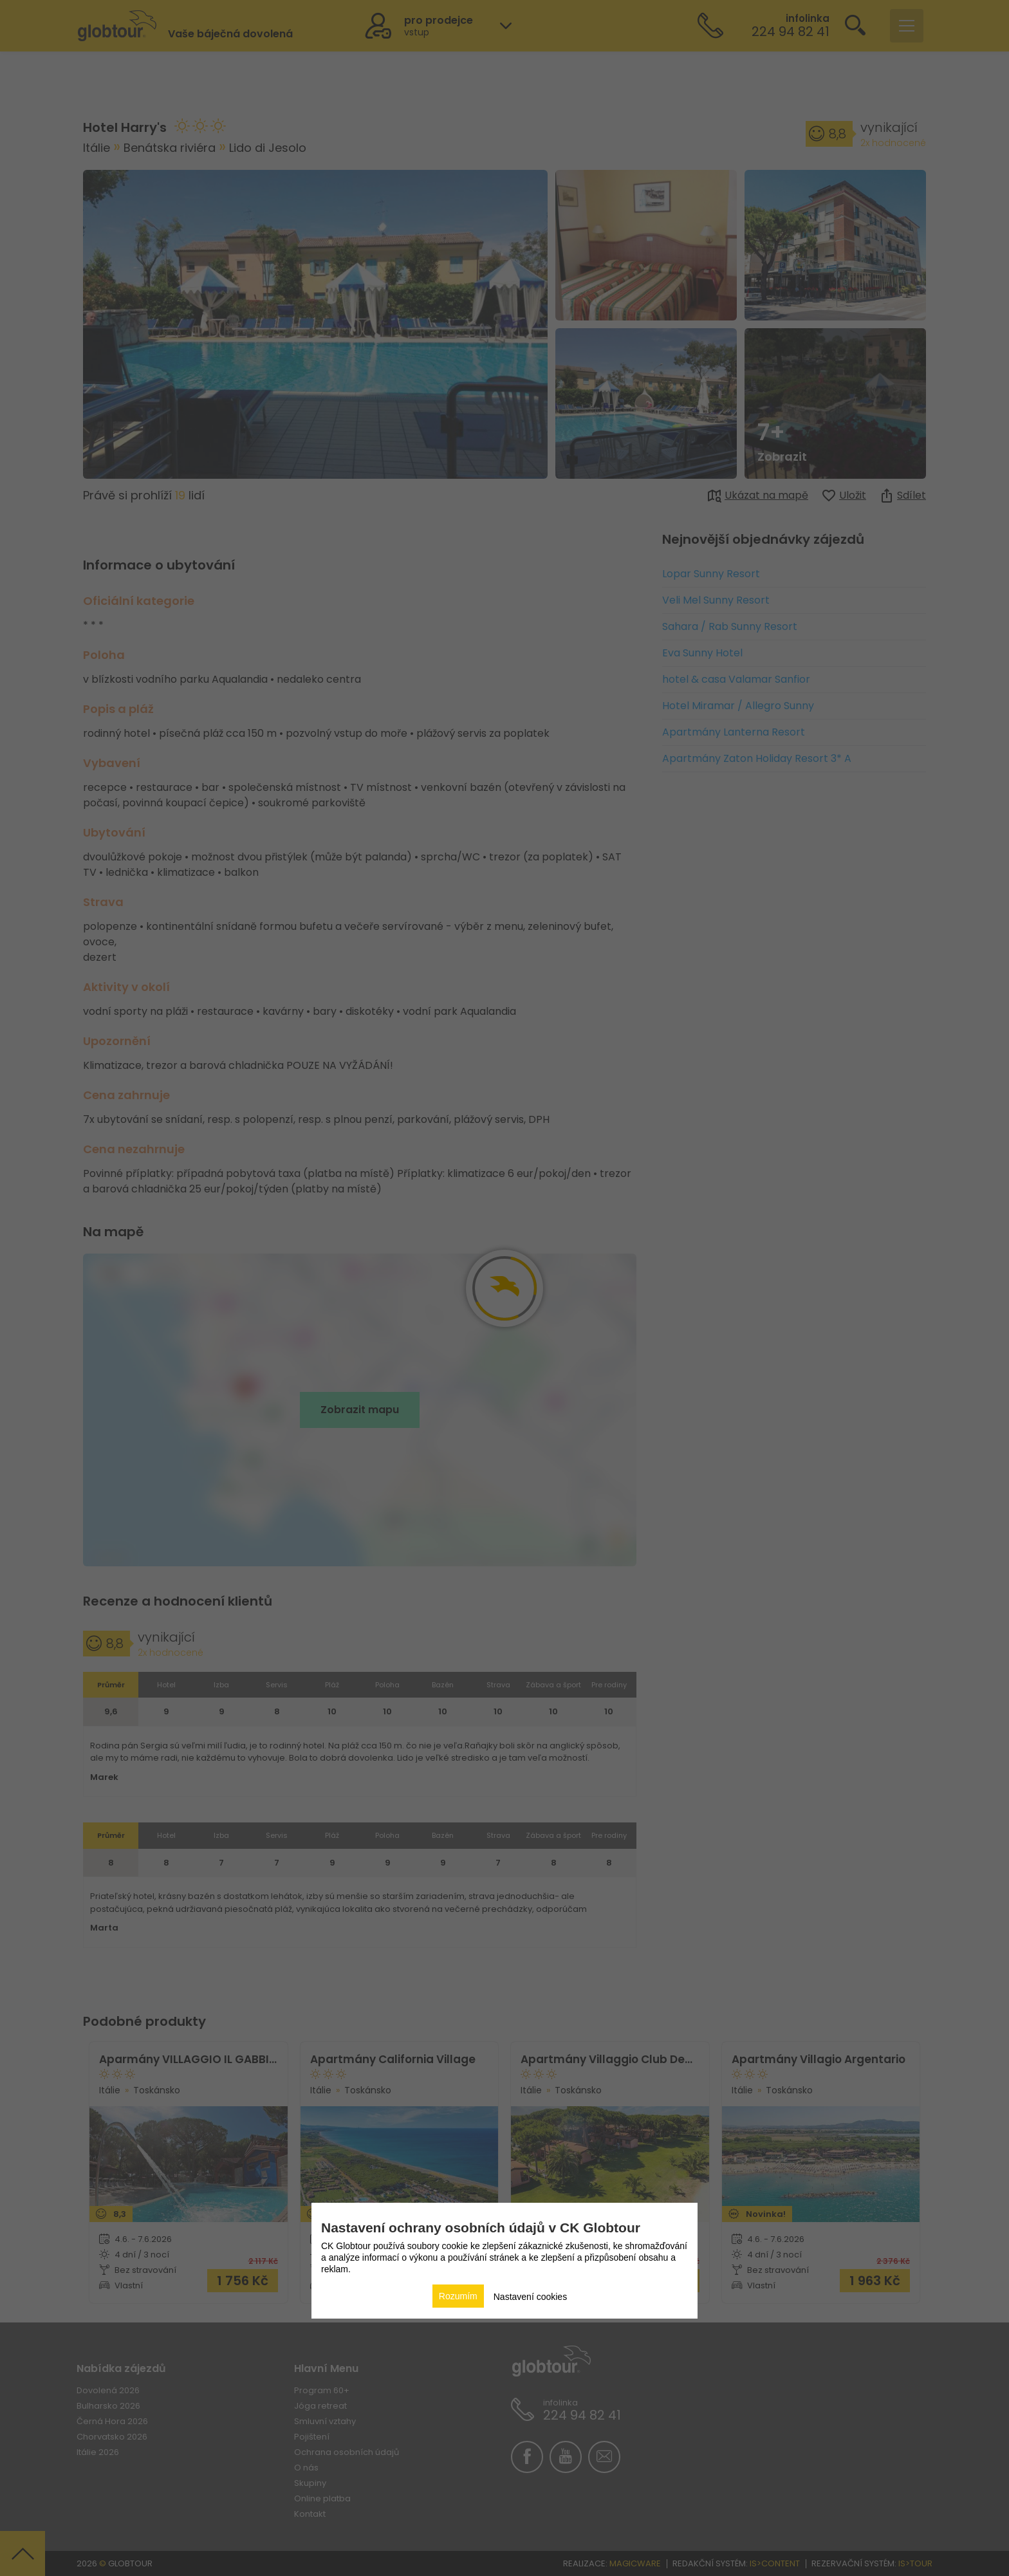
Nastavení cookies (530, 2297)
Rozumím (458, 2296)
